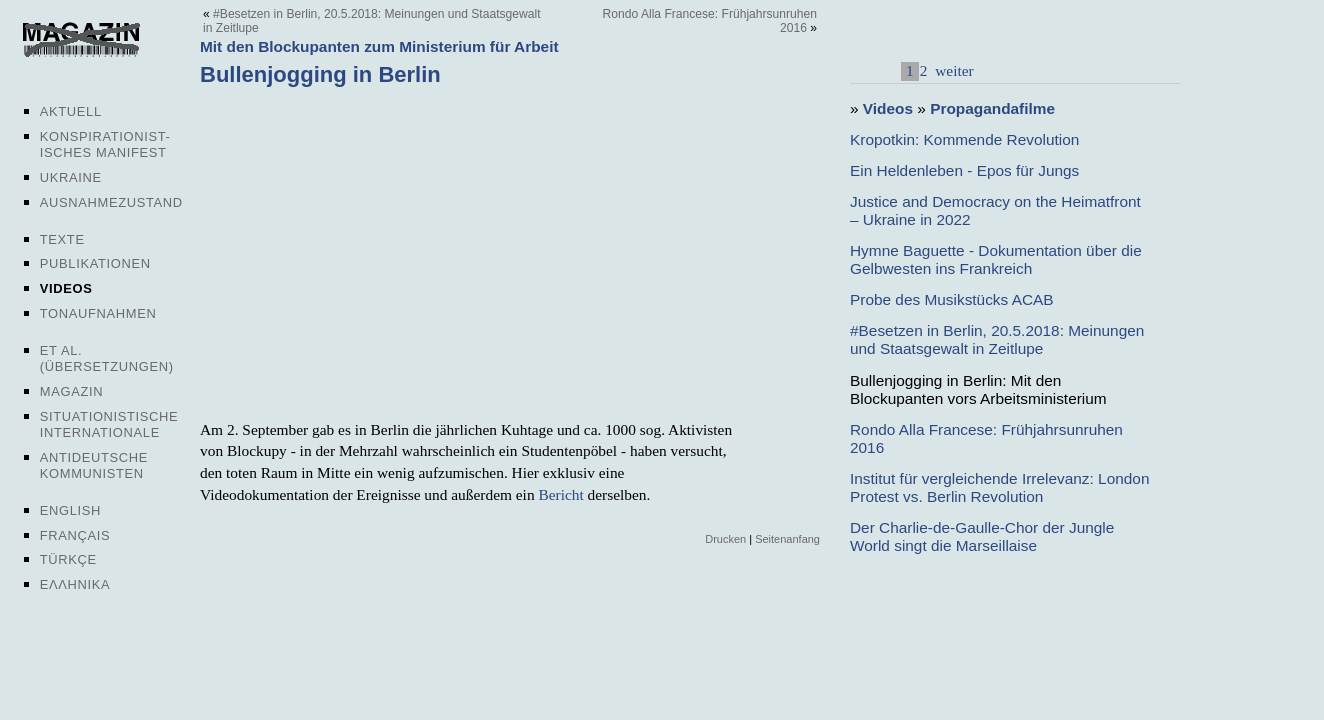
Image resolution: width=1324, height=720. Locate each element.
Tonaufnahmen (98, 313)
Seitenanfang (787, 539)
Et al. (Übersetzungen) (107, 358)
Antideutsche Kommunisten (94, 465)
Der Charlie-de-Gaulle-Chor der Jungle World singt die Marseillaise (982, 536)
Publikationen (95, 263)
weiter (952, 70)
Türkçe (68, 559)
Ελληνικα (75, 584)
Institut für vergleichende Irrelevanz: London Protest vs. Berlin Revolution (999, 487)
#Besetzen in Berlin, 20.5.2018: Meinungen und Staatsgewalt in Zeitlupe (997, 339)
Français (75, 535)
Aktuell (71, 111)
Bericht (560, 494)
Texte (62, 239)
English (70, 510)
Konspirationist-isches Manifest (105, 144)
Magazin (71, 391)
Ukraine (71, 177)
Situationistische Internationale (109, 424)
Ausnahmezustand (111, 202)
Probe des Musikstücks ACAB (952, 299)
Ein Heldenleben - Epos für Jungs (964, 170)
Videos (66, 288)
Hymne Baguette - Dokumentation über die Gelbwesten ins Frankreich (996, 259)
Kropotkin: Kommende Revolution (964, 139)
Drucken (725, 539)
